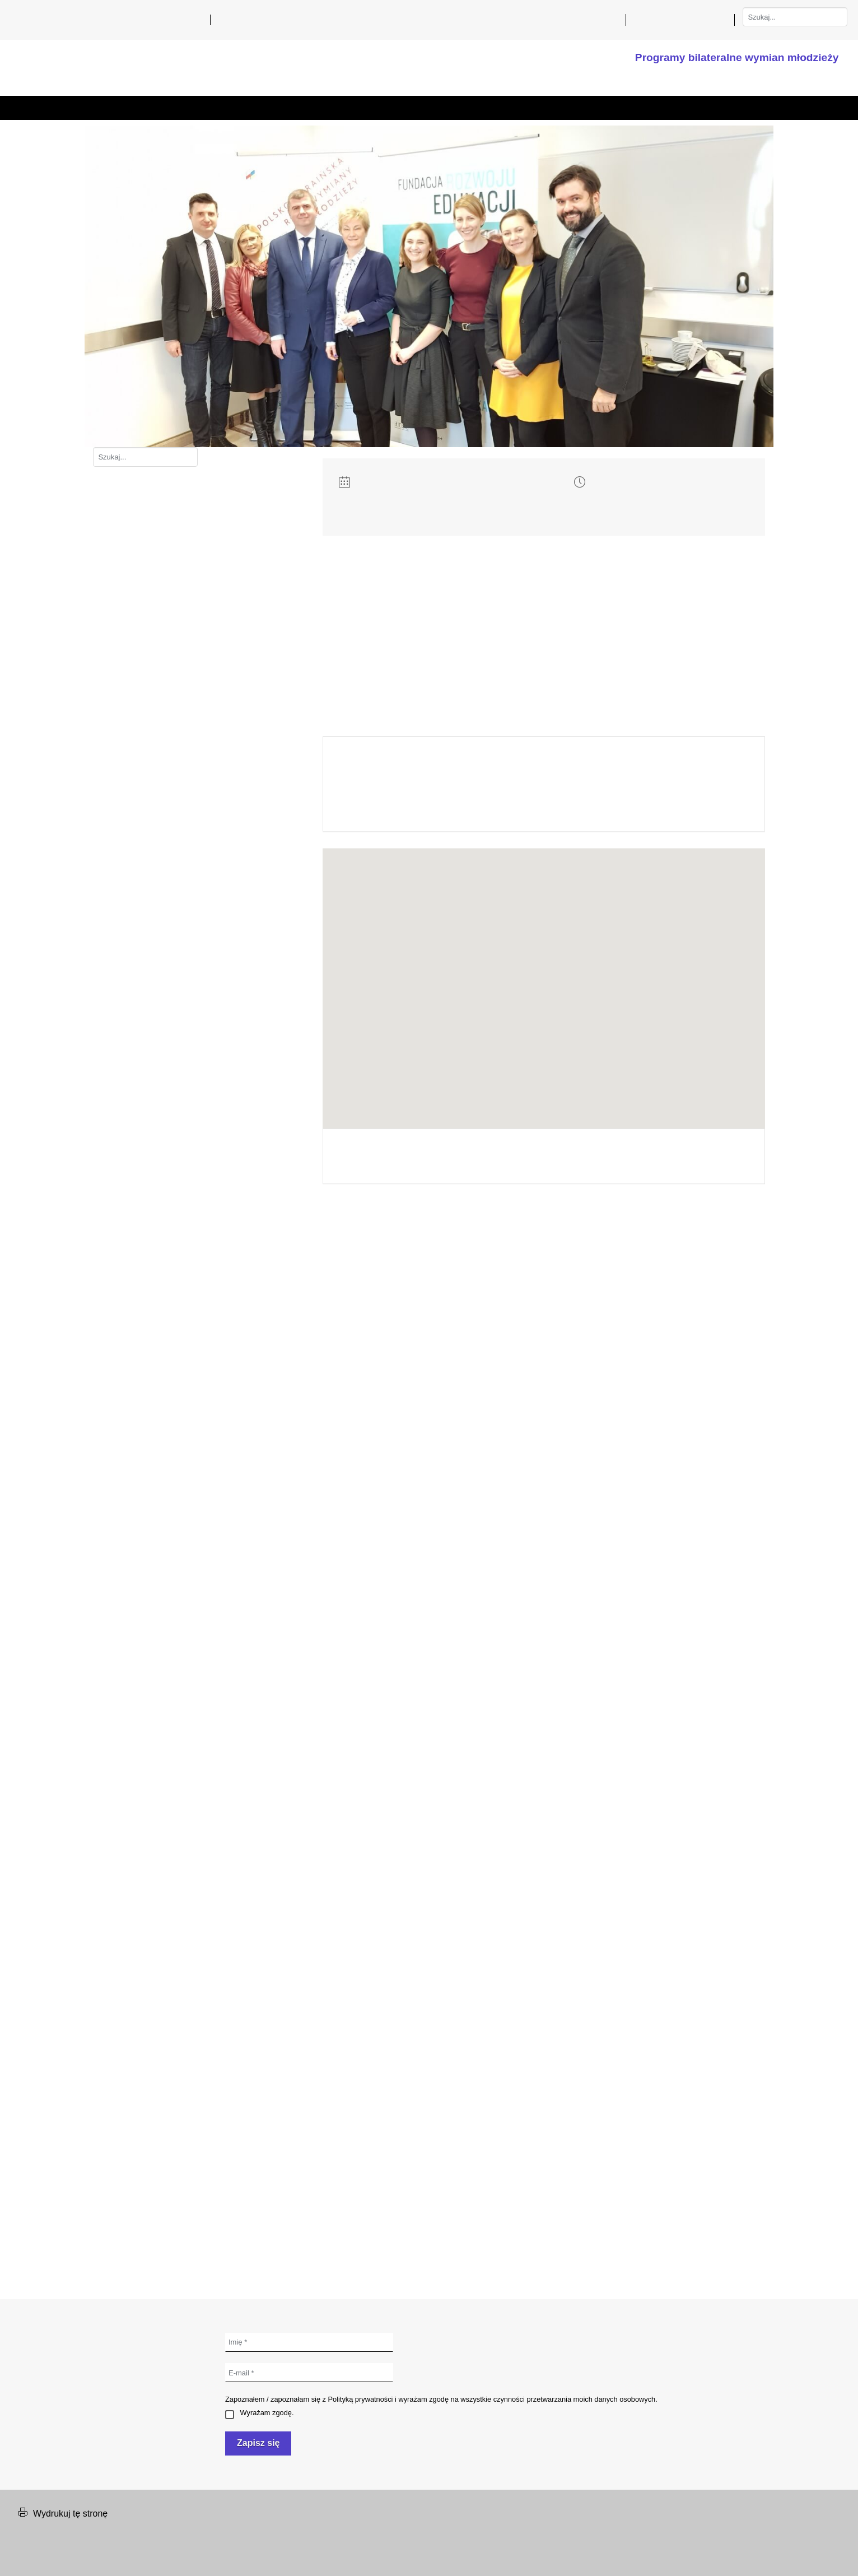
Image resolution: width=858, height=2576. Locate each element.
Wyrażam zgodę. (259, 2413)
